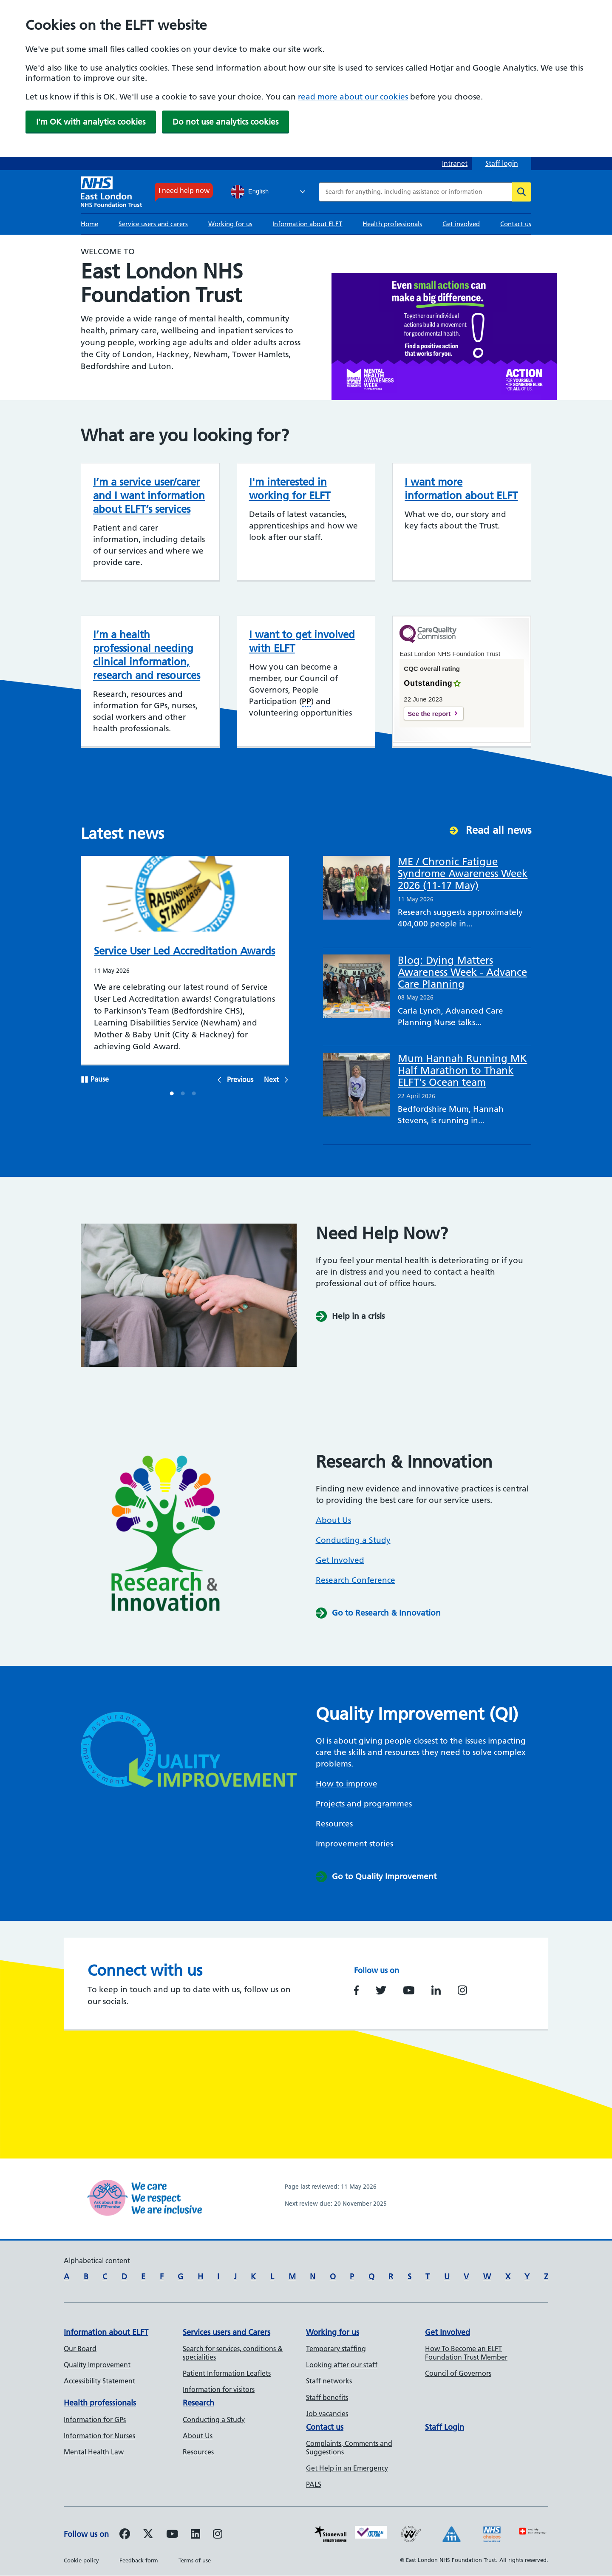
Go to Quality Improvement (384, 1876)
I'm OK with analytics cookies (90, 122)
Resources (334, 1824)
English (250, 192)
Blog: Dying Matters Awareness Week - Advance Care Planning (462, 972)
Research (198, 2403)
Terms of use (194, 2560)
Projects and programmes (364, 1804)
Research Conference (355, 1580)
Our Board (80, 2348)
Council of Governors (458, 2373)
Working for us (230, 224)
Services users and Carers (226, 2332)
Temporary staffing (336, 2348)
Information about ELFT (307, 224)
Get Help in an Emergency (347, 2468)
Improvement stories (355, 1844)
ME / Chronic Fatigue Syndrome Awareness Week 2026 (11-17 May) (462, 873)
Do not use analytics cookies (225, 122)
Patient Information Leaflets (227, 2373)
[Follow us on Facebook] (124, 2535)
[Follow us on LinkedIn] (195, 2535)
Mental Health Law (94, 2452)
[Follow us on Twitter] (148, 2535)
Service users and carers (153, 224)
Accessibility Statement (99, 2381)
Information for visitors (219, 2389)
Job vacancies (327, 2413)
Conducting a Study (353, 1540)
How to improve (346, 1784)
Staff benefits (327, 2397)
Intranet (455, 163)
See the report (429, 713)
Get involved (461, 224)
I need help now (184, 190)
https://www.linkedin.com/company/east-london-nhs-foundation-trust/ (436, 1990)
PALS (313, 2484)
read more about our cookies (353, 97)
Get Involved (340, 1560)
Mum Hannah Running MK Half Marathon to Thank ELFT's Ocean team (462, 1070)
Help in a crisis (358, 1316)
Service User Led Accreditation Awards (184, 951)
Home (89, 224)
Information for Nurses (99, 2435)
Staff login (501, 163)
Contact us (515, 224)
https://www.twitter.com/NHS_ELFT (381, 1990)
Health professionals (392, 224)
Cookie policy (81, 2560)
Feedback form (138, 2560)
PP (306, 701)
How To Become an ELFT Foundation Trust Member (466, 2352)
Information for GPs (95, 2419)
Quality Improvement (97, 2364)
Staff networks (329, 2381)
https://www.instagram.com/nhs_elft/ (462, 1990)
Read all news (498, 830)
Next (271, 1079)
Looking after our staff (341, 2364)
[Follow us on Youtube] (172, 2535)
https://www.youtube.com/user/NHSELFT (408, 1990)
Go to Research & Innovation (386, 1613)
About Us (333, 1520)
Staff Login (444, 2427)
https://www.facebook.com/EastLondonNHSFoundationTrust (356, 1990)
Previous (240, 1079)
